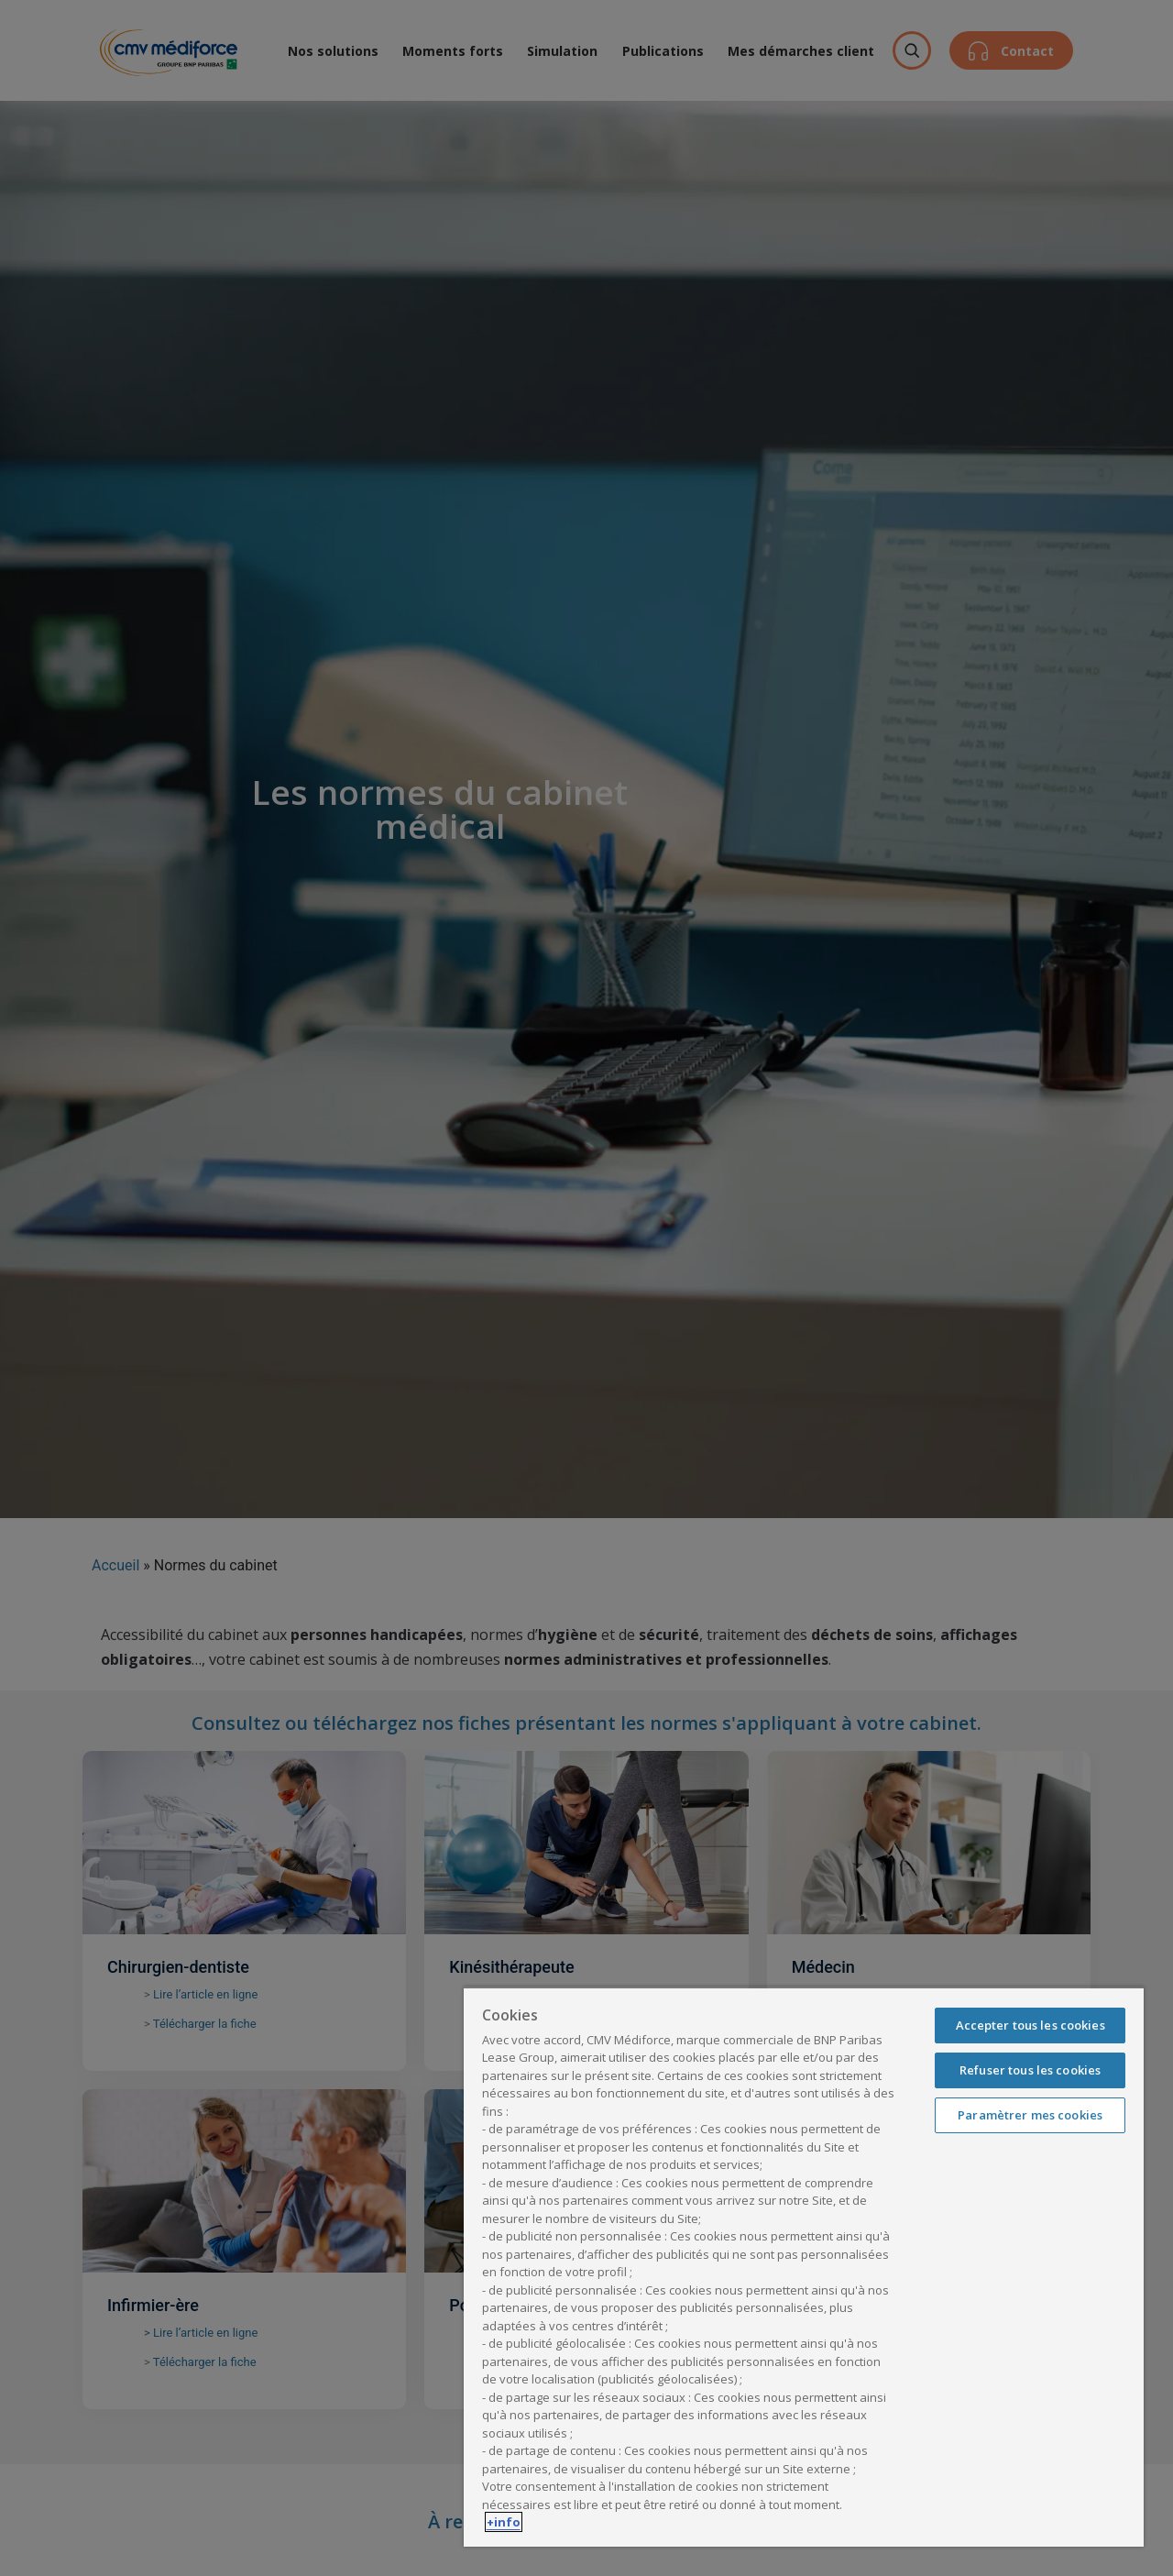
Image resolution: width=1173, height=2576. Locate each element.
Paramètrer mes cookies (1030, 2115)
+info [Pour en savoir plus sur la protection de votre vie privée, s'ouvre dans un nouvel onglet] (504, 2522)
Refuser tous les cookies (1030, 2070)
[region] (804, 2267)
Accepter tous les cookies (1030, 2025)
